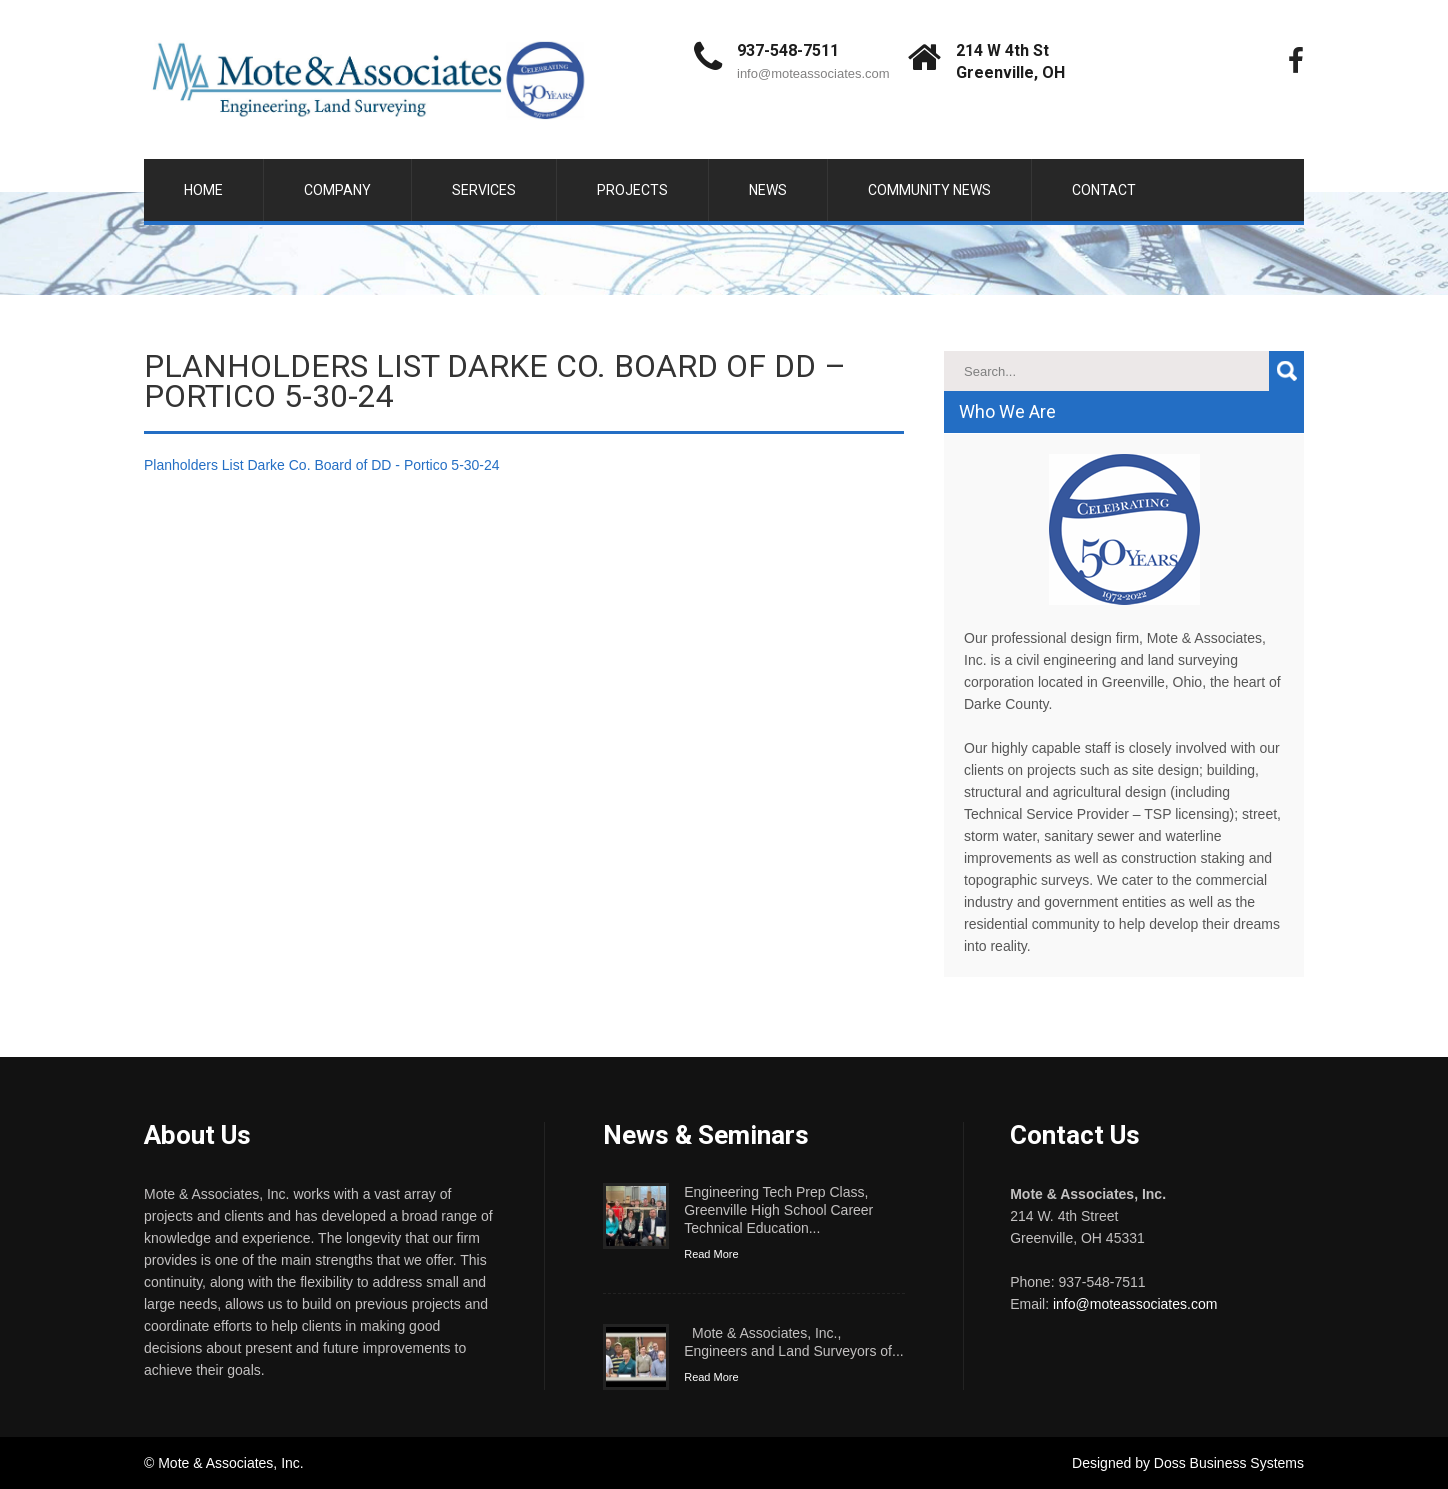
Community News (929, 190)
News (768, 190)
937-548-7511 (788, 50)
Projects (632, 190)
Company (337, 190)
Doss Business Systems (1229, 1463)
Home (203, 190)
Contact (1104, 190)
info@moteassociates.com (813, 73)
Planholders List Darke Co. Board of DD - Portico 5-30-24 (322, 465)
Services (484, 190)
